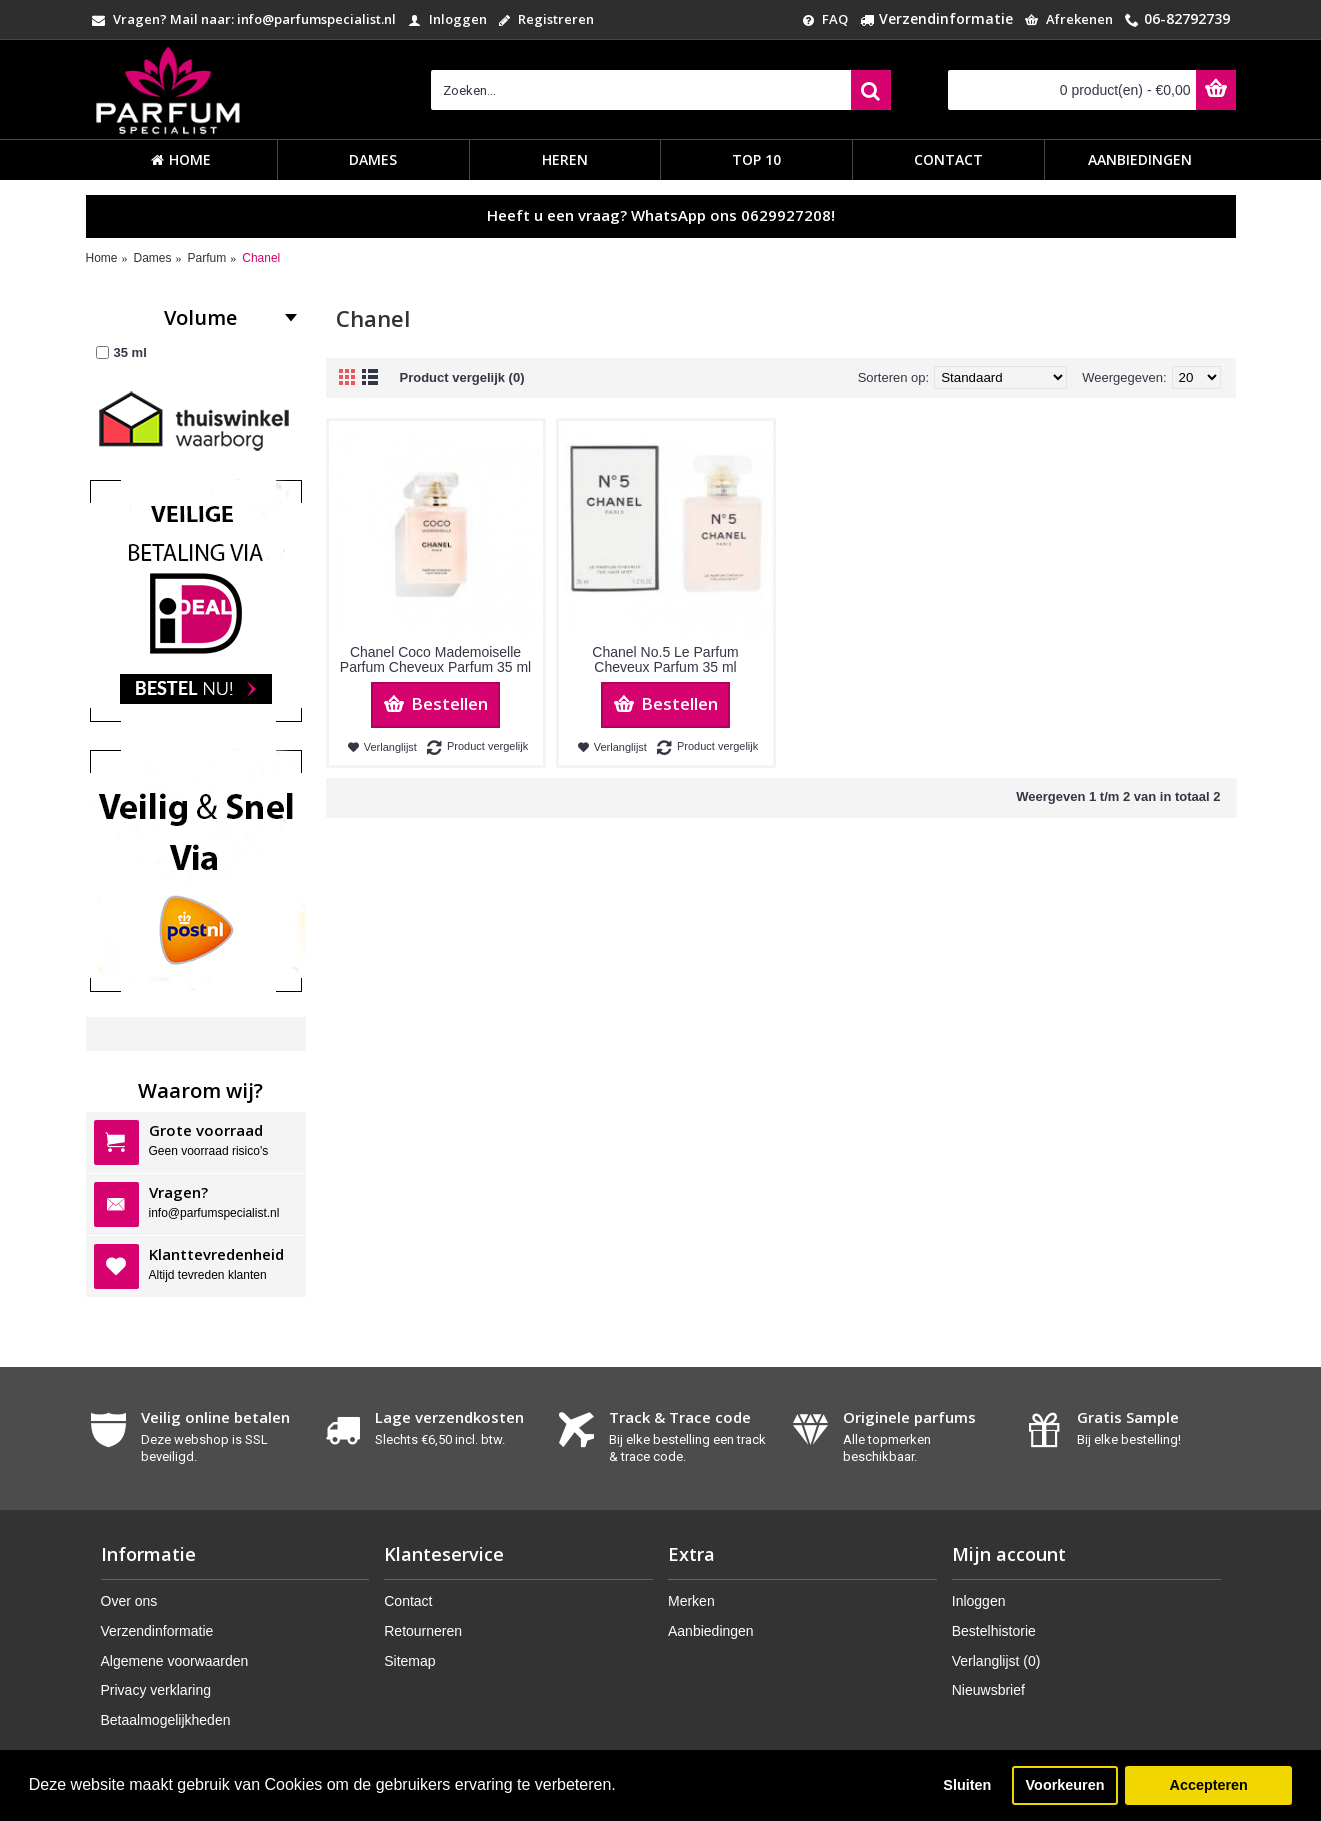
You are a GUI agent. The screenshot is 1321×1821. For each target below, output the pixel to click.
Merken (691, 1601)
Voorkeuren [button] (1065, 1785)
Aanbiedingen (711, 1631)
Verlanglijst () (996, 1661)
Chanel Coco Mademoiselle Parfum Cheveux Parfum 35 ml (435, 659)
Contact (408, 1601)
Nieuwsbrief (988, 1690)
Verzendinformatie (157, 1631)
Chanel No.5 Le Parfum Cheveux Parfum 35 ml (665, 659)
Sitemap (409, 1661)
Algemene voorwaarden (175, 1661)
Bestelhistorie (994, 1631)
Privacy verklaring (156, 1690)
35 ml (121, 352)
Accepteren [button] (1208, 1785)
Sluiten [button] (967, 1785)
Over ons (129, 1601)
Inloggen (979, 1601)
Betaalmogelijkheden (166, 1720)
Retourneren (423, 1631)
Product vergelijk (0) (462, 377)
